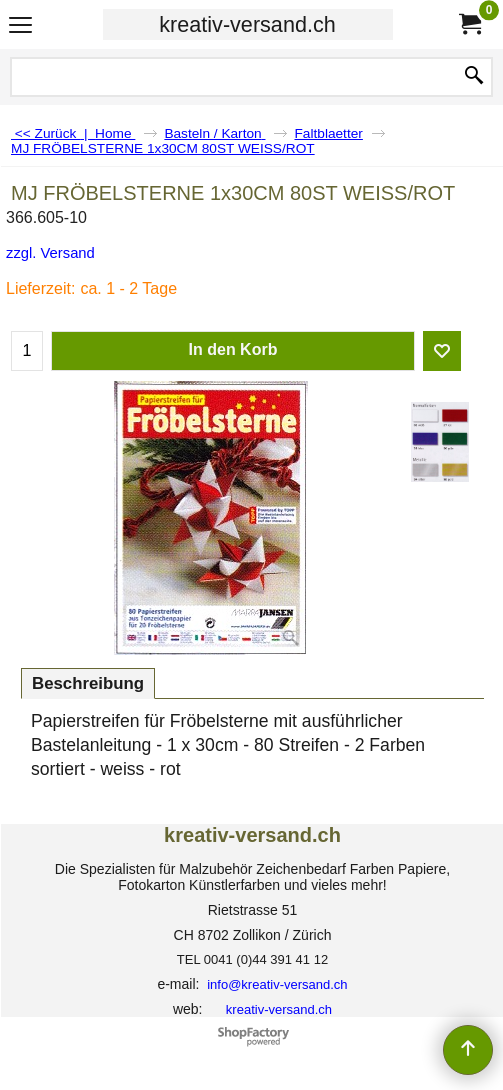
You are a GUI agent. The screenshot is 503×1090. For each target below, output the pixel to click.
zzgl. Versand (50, 253)
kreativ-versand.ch (247, 24)
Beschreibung (88, 683)
